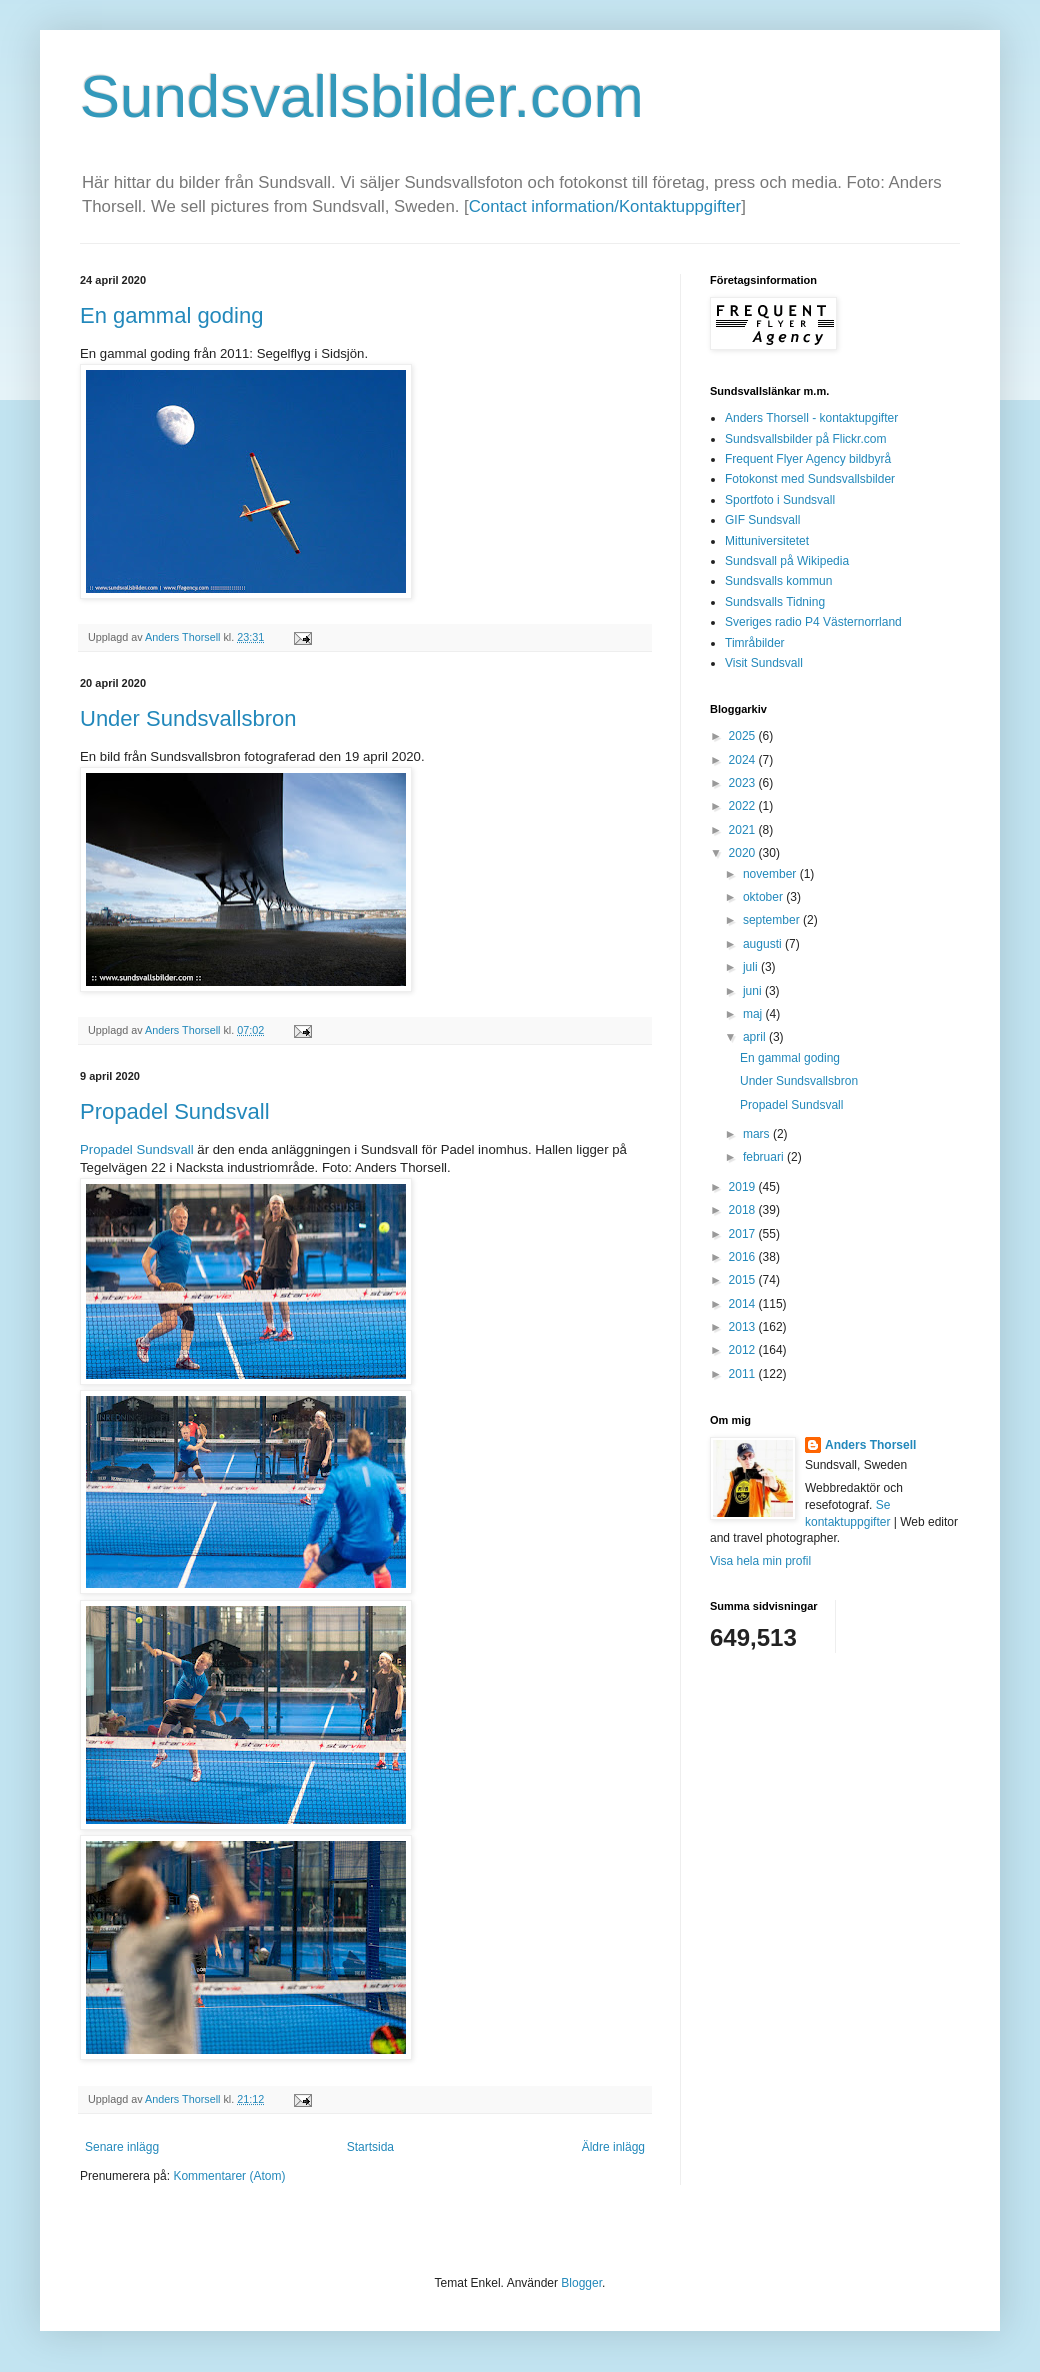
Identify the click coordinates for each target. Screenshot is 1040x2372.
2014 (744, 1304)
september (773, 920)
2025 (744, 736)
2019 (744, 1187)
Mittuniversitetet (767, 541)
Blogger (581, 2283)
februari (765, 1157)
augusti (764, 944)
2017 (744, 1234)
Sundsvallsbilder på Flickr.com (805, 439)
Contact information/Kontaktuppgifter (605, 206)
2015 (744, 1280)
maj (754, 1014)
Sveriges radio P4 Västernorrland (813, 622)
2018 (744, 1210)
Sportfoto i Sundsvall (780, 500)
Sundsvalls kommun (778, 581)
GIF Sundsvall (762, 520)
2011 (744, 1374)
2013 (744, 1327)
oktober (764, 897)
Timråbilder (755, 643)
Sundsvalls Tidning (775, 602)
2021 (744, 830)
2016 (744, 1257)
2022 (744, 806)
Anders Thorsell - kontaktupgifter (811, 418)
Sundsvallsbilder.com (362, 96)
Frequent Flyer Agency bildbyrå (808, 459)
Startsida (370, 2147)
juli (752, 967)
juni (754, 991)
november (771, 874)
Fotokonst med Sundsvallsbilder (810, 479)
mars (758, 1134)
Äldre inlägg (613, 2147)
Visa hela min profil (760, 1561)
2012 (744, 1350)
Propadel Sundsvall (175, 1111)
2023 (744, 783)
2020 (744, 853)
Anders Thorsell (184, 637)
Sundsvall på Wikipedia (787, 561)
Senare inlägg (122, 2147)
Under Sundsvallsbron (188, 718)
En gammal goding (171, 315)
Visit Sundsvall (764, 663)
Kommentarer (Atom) (229, 2176)
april (756, 1037)
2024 (744, 760)
